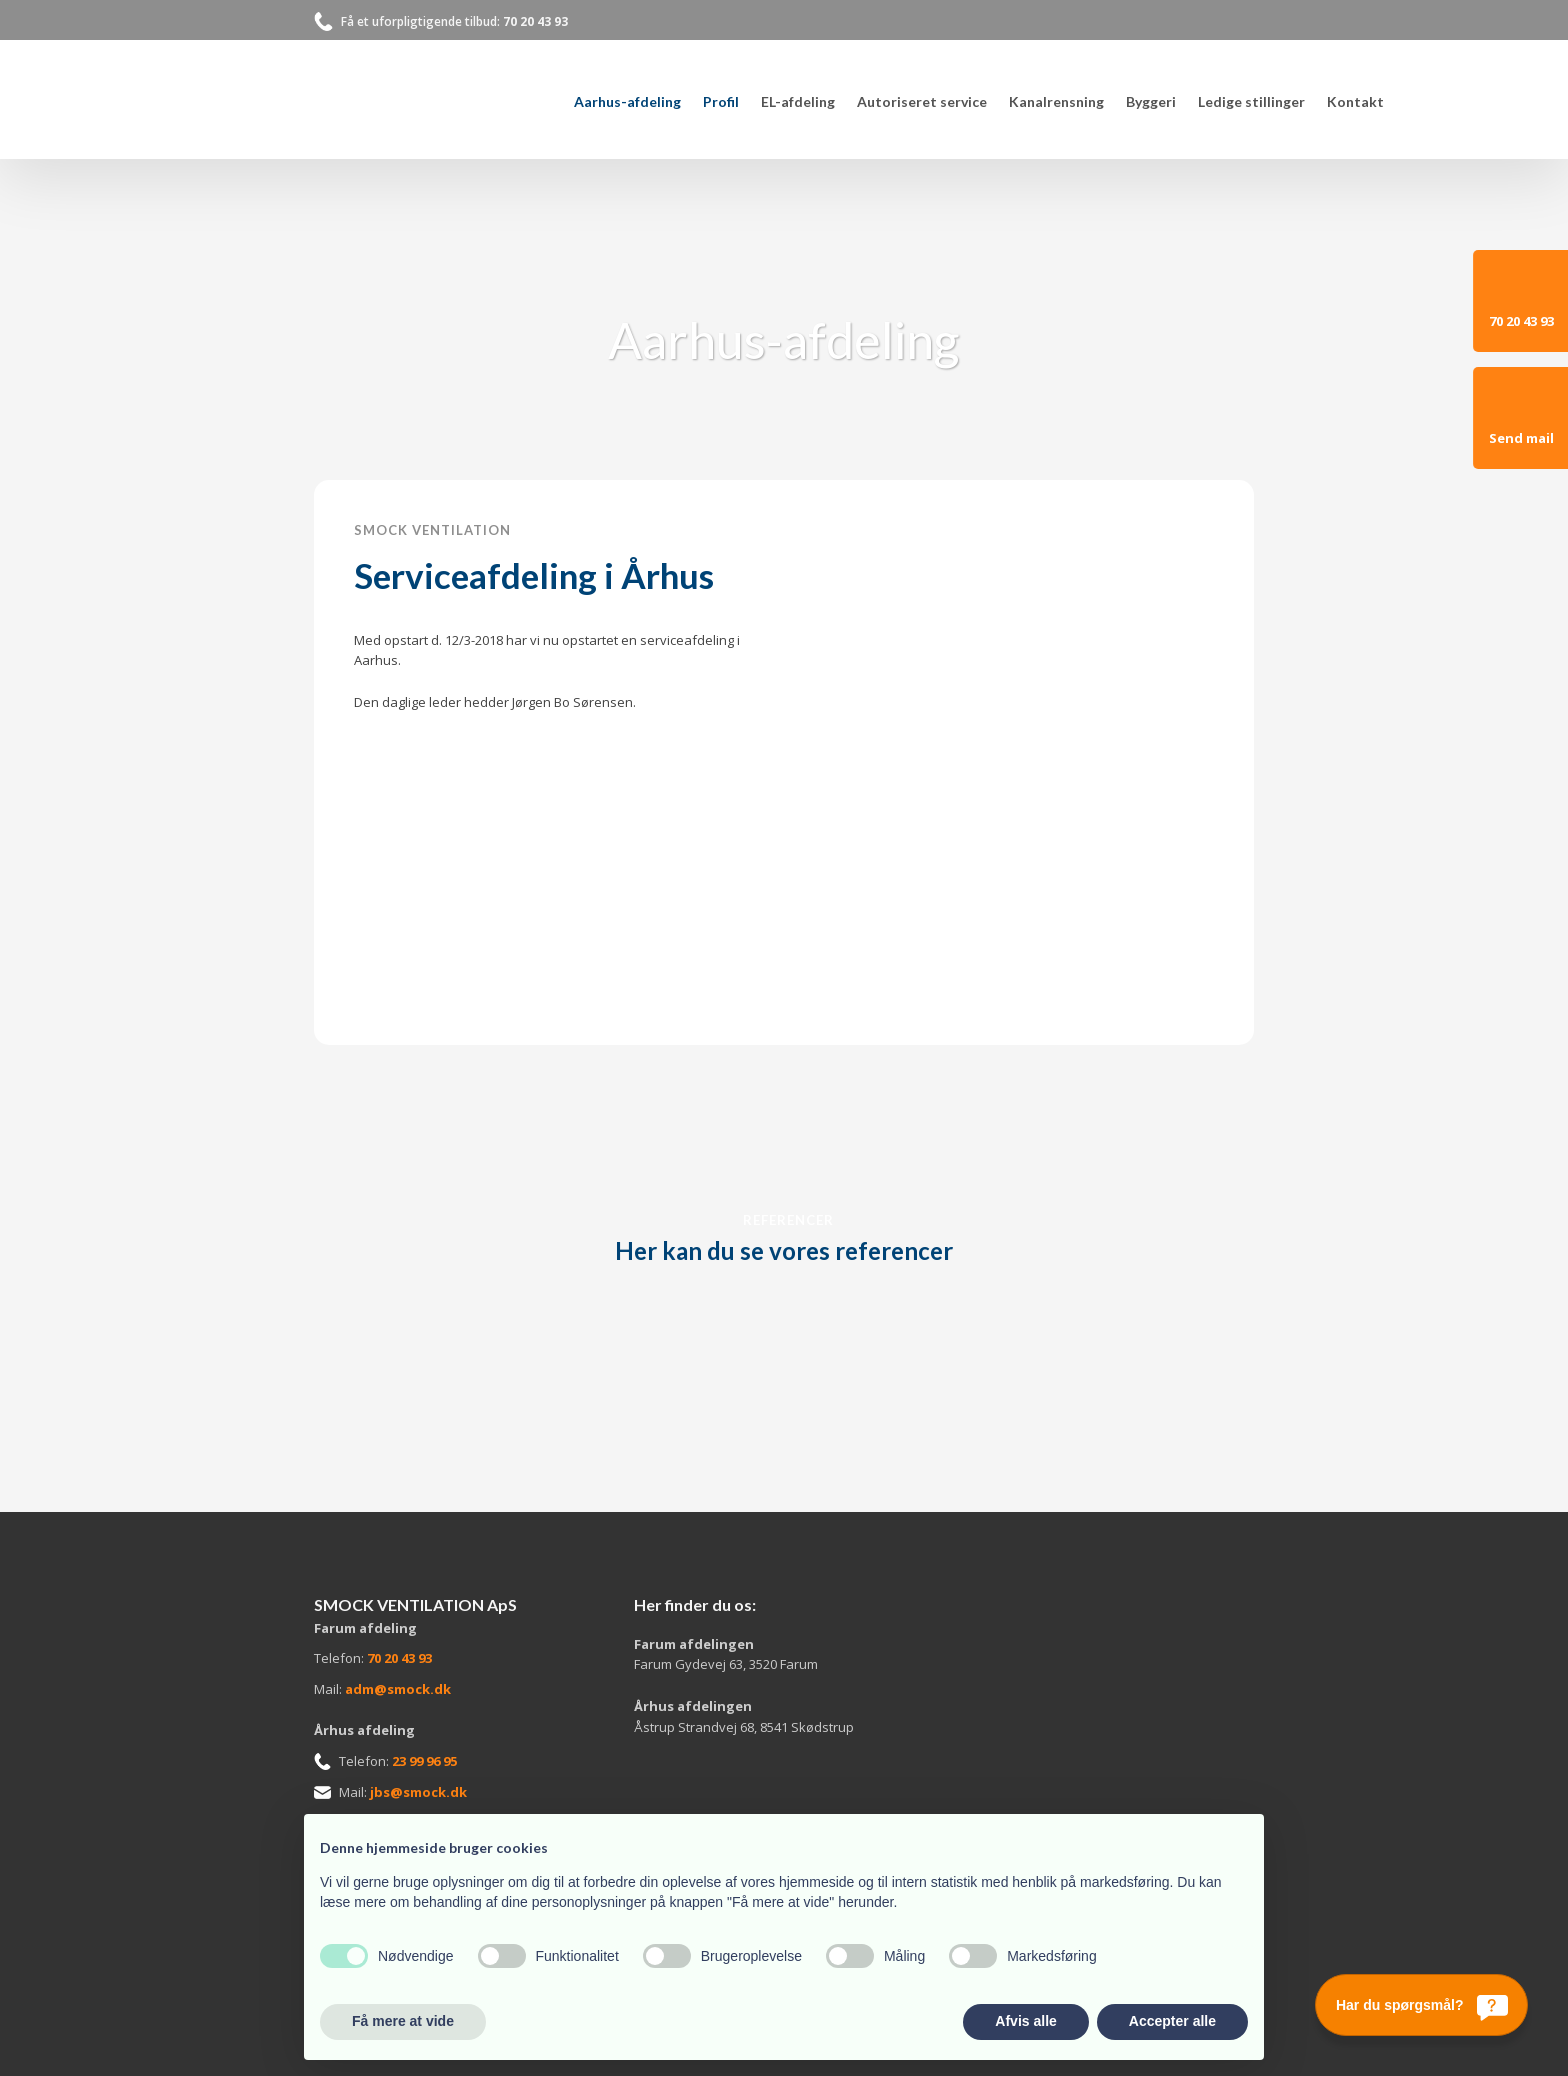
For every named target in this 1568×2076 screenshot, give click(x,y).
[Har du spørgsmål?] (1421, 2005)
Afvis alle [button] (1025, 2021)
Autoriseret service (922, 101)
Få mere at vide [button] (403, 2021)
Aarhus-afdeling (627, 101)
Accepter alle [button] (1172, 2021)
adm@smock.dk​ (398, 1689)
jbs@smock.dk (418, 1792)
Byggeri (1151, 101)
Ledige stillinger (1251, 101)
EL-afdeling (798, 101)
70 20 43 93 (535, 21)
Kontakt (1355, 101)
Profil (721, 101)
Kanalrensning (1056, 101)
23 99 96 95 (424, 1761)
